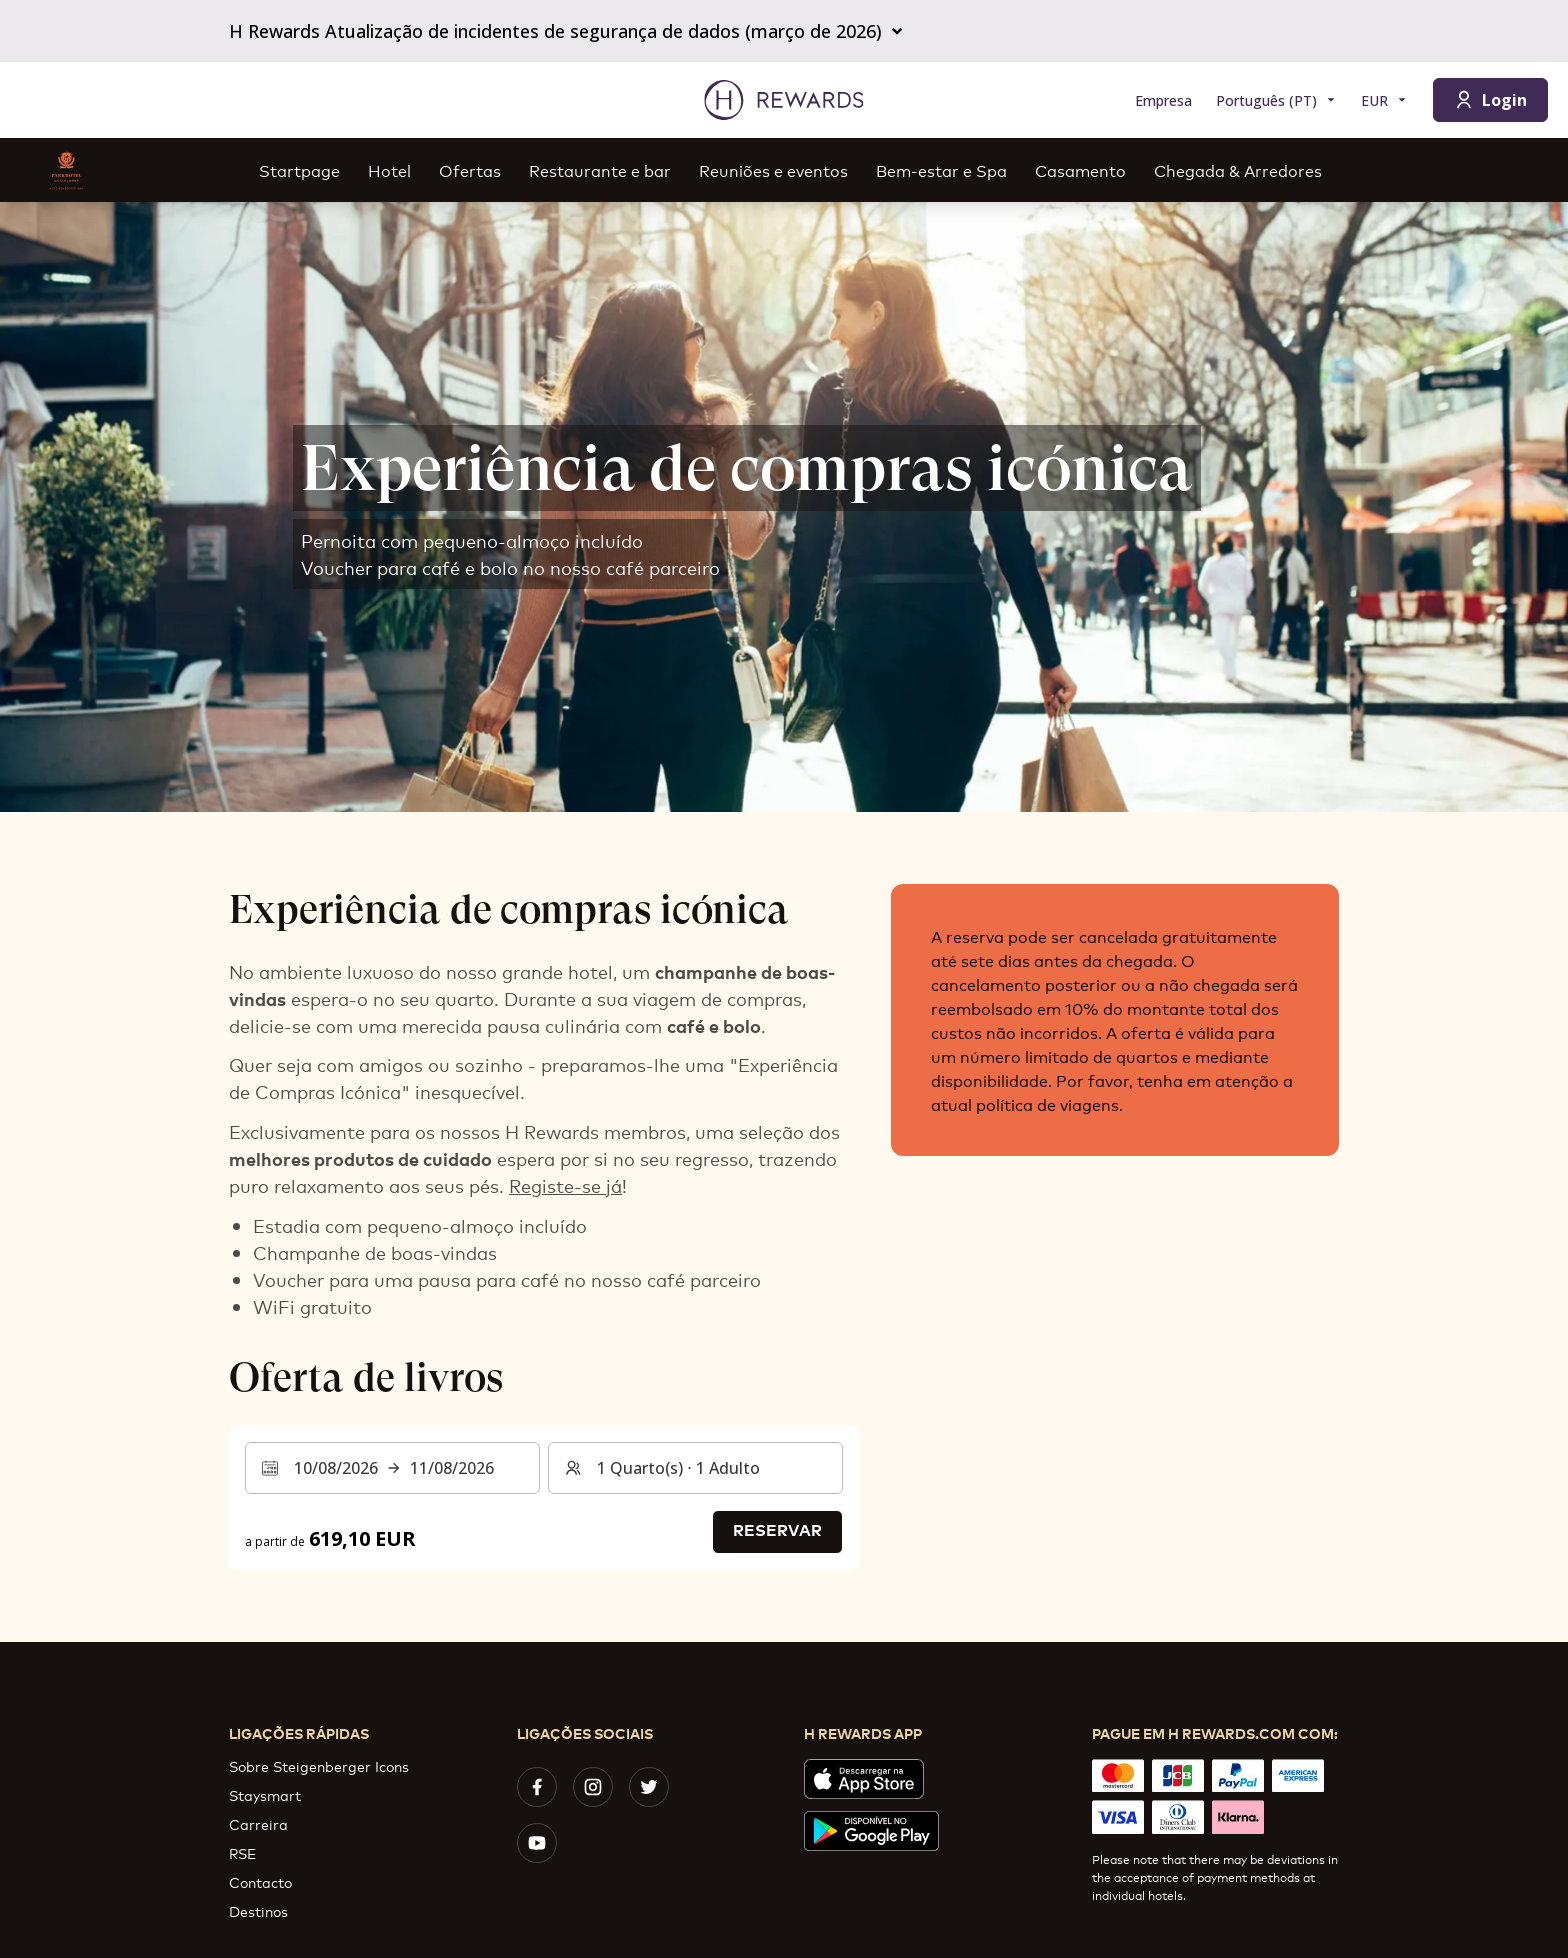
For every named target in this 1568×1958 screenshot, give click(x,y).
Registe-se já (565, 1185)
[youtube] (537, 1843)
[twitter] (649, 1787)
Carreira (258, 1823)
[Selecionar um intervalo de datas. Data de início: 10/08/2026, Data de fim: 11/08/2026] (392, 1468)
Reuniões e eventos (773, 169)
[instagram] (593, 1787)
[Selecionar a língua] (1276, 100)
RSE (242, 1852)
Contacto (260, 1881)
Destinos (258, 1910)
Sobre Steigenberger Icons (319, 1765)
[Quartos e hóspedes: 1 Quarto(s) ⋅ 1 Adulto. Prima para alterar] (695, 1468)
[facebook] (537, 1787)
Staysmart (265, 1794)
